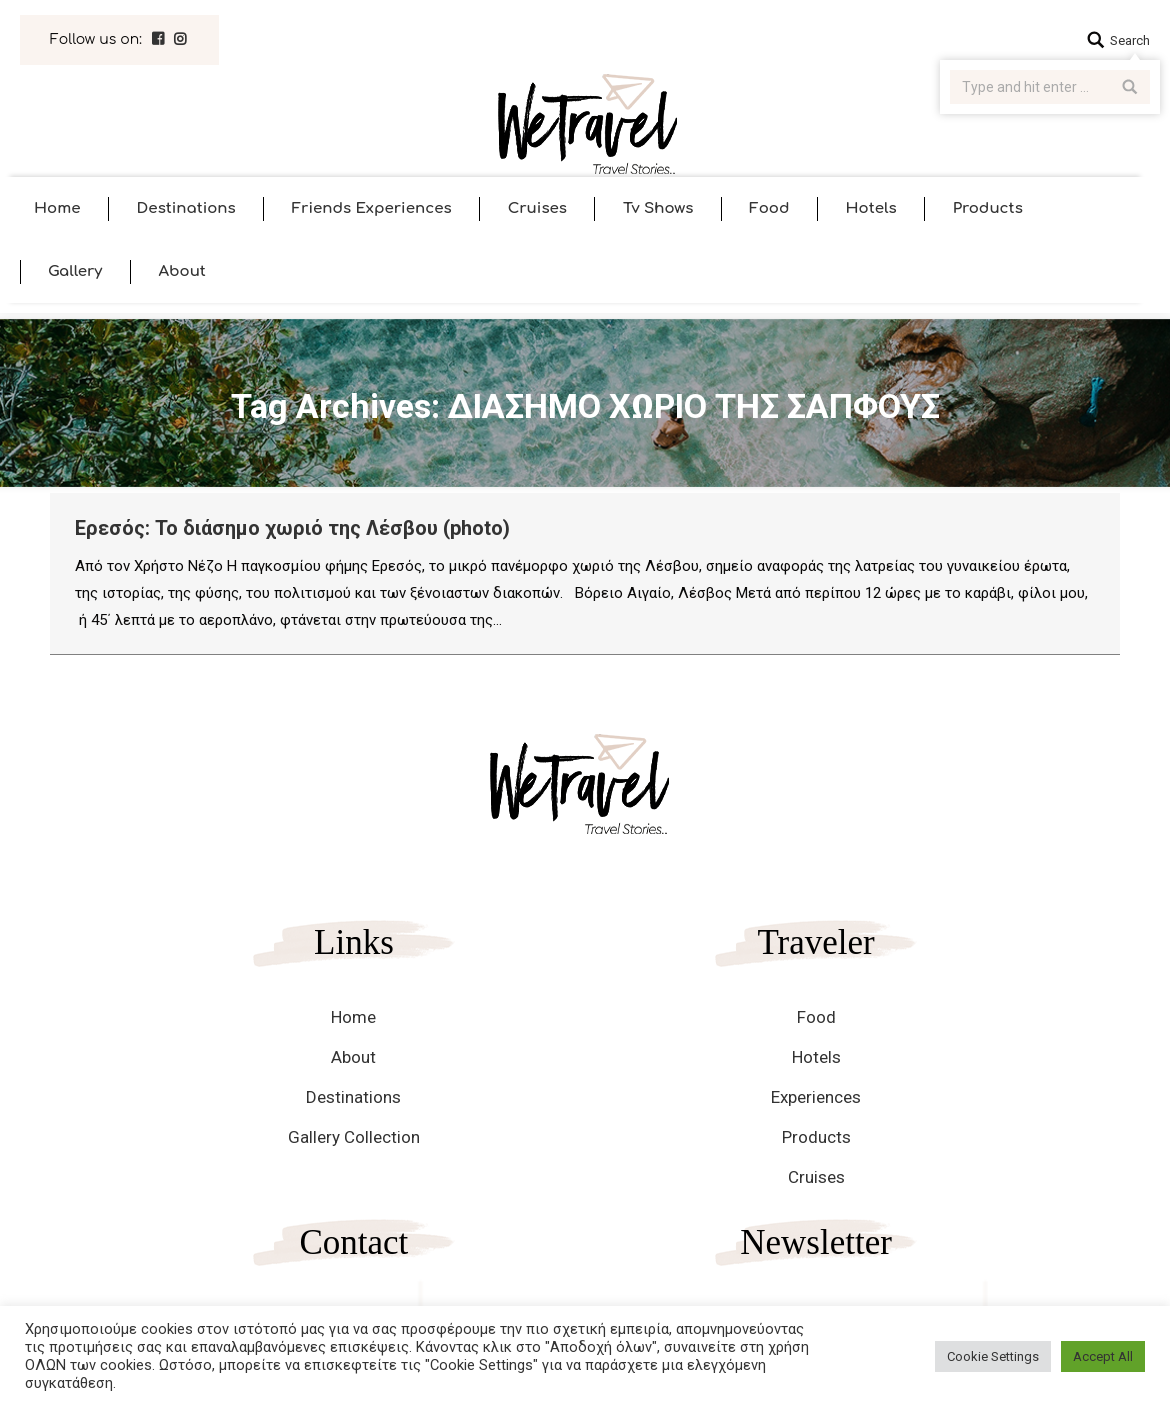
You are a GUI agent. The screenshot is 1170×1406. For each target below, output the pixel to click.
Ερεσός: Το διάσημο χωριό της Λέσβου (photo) (292, 528)
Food (816, 1017)
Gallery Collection (354, 1137)
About (353, 1057)
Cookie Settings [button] (993, 1356)
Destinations (353, 1097)
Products (816, 1137)
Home (353, 1017)
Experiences (816, 1097)
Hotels (816, 1057)
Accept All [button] (1103, 1356)
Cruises (816, 1177)
